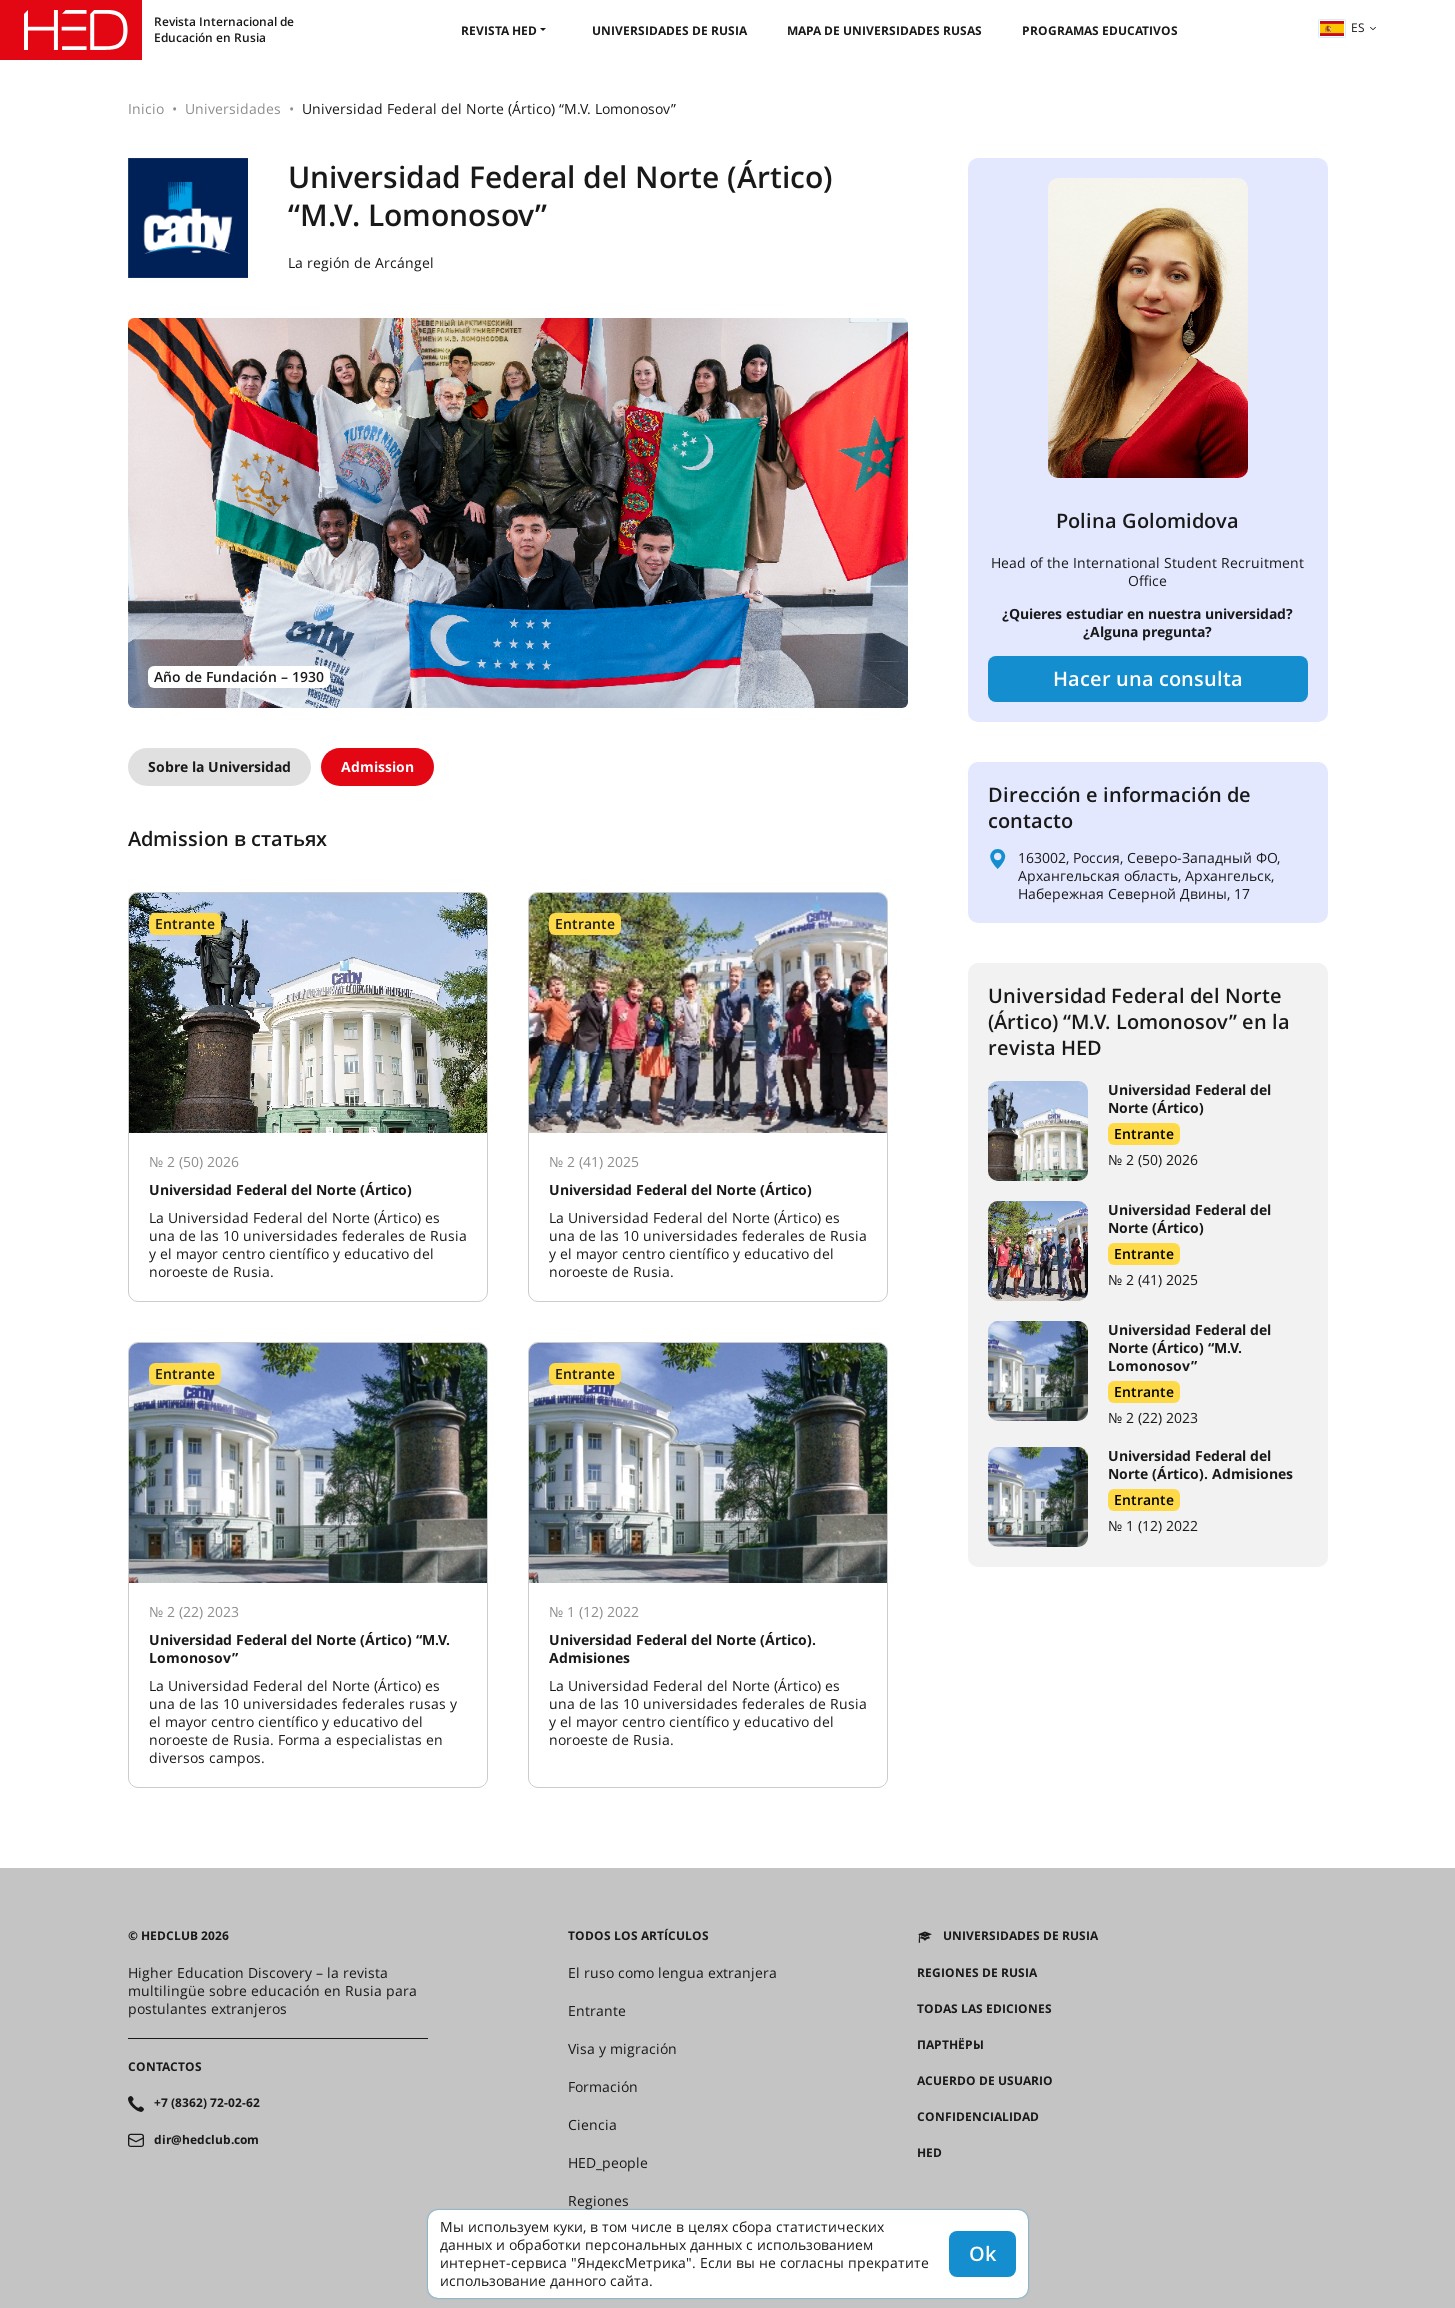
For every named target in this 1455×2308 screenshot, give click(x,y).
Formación (603, 2087)
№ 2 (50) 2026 (1153, 1159)
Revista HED (499, 30)
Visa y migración (622, 2049)
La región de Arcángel (361, 263)
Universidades (233, 108)
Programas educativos (1100, 30)
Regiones (598, 2201)
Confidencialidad (978, 2117)
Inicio (146, 108)
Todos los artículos (638, 1936)
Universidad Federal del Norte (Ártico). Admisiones (1200, 1464)
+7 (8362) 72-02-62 (207, 2103)
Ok (982, 2253)
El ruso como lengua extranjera (672, 1973)
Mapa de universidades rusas (884, 30)
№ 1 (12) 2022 (1153, 1525)
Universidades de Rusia (669, 30)
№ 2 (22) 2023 (1153, 1417)
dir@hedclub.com (206, 2140)
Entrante (1144, 1133)
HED (929, 2153)
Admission (377, 766)
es (1342, 27)
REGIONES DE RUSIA (977, 1973)
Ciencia (592, 2125)
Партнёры (950, 2045)
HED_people (608, 2163)
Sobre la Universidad (219, 766)
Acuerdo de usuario (985, 2081)
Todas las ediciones (984, 2009)
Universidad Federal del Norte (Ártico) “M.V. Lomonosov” (1189, 1347)
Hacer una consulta (1148, 678)
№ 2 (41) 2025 (1153, 1279)
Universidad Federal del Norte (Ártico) (1189, 1098)
